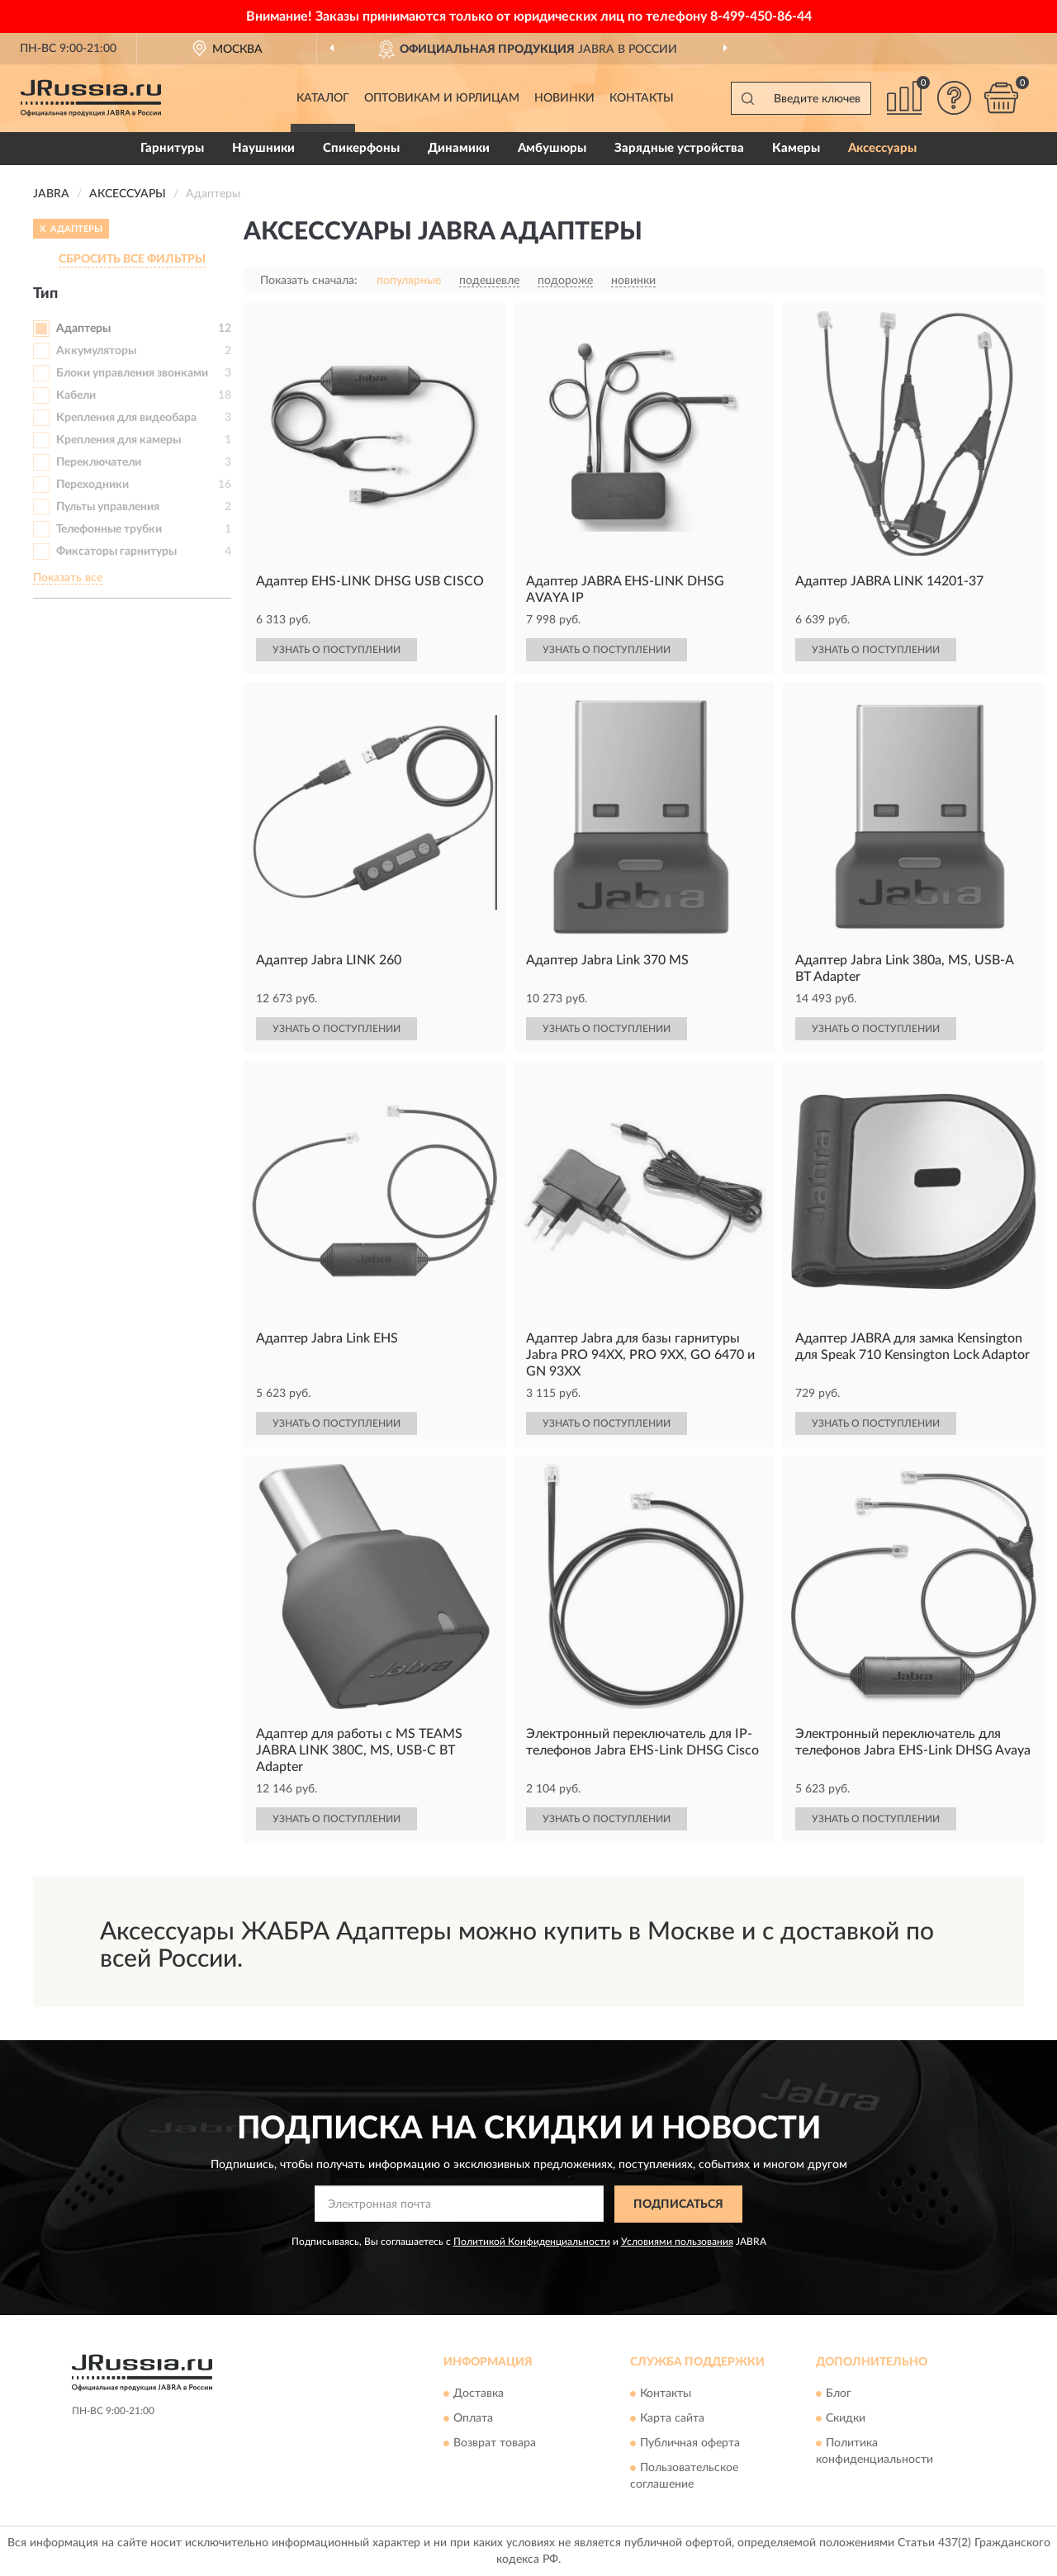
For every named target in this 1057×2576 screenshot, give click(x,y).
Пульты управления (107, 507)
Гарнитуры (172, 148)
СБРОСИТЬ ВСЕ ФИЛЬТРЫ (132, 259)
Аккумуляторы (96, 351)
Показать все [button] (67, 578)
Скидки (845, 2419)
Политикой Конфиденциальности (531, 2242)
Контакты (641, 98)
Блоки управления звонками (132, 373)
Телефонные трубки (109, 529)
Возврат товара (494, 2444)
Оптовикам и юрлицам (441, 98)
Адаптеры (83, 328)
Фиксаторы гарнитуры (116, 551)
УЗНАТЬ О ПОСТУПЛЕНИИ (337, 650)
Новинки (564, 98)
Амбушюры (552, 148)
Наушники (263, 148)
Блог (838, 2394)
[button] (954, 98)
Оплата (473, 2419)
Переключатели (98, 462)
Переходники (92, 484)
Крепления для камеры (118, 440)
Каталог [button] (322, 98)
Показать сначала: (309, 280)
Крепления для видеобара (126, 418)
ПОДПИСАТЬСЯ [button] (678, 2204)
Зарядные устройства (679, 148)
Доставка (478, 2394)
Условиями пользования (677, 2242)
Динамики (459, 148)
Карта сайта (672, 2419)
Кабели (76, 395)
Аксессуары (882, 148)
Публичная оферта (690, 2444)
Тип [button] (45, 293)
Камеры (796, 148)
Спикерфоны (361, 148)
